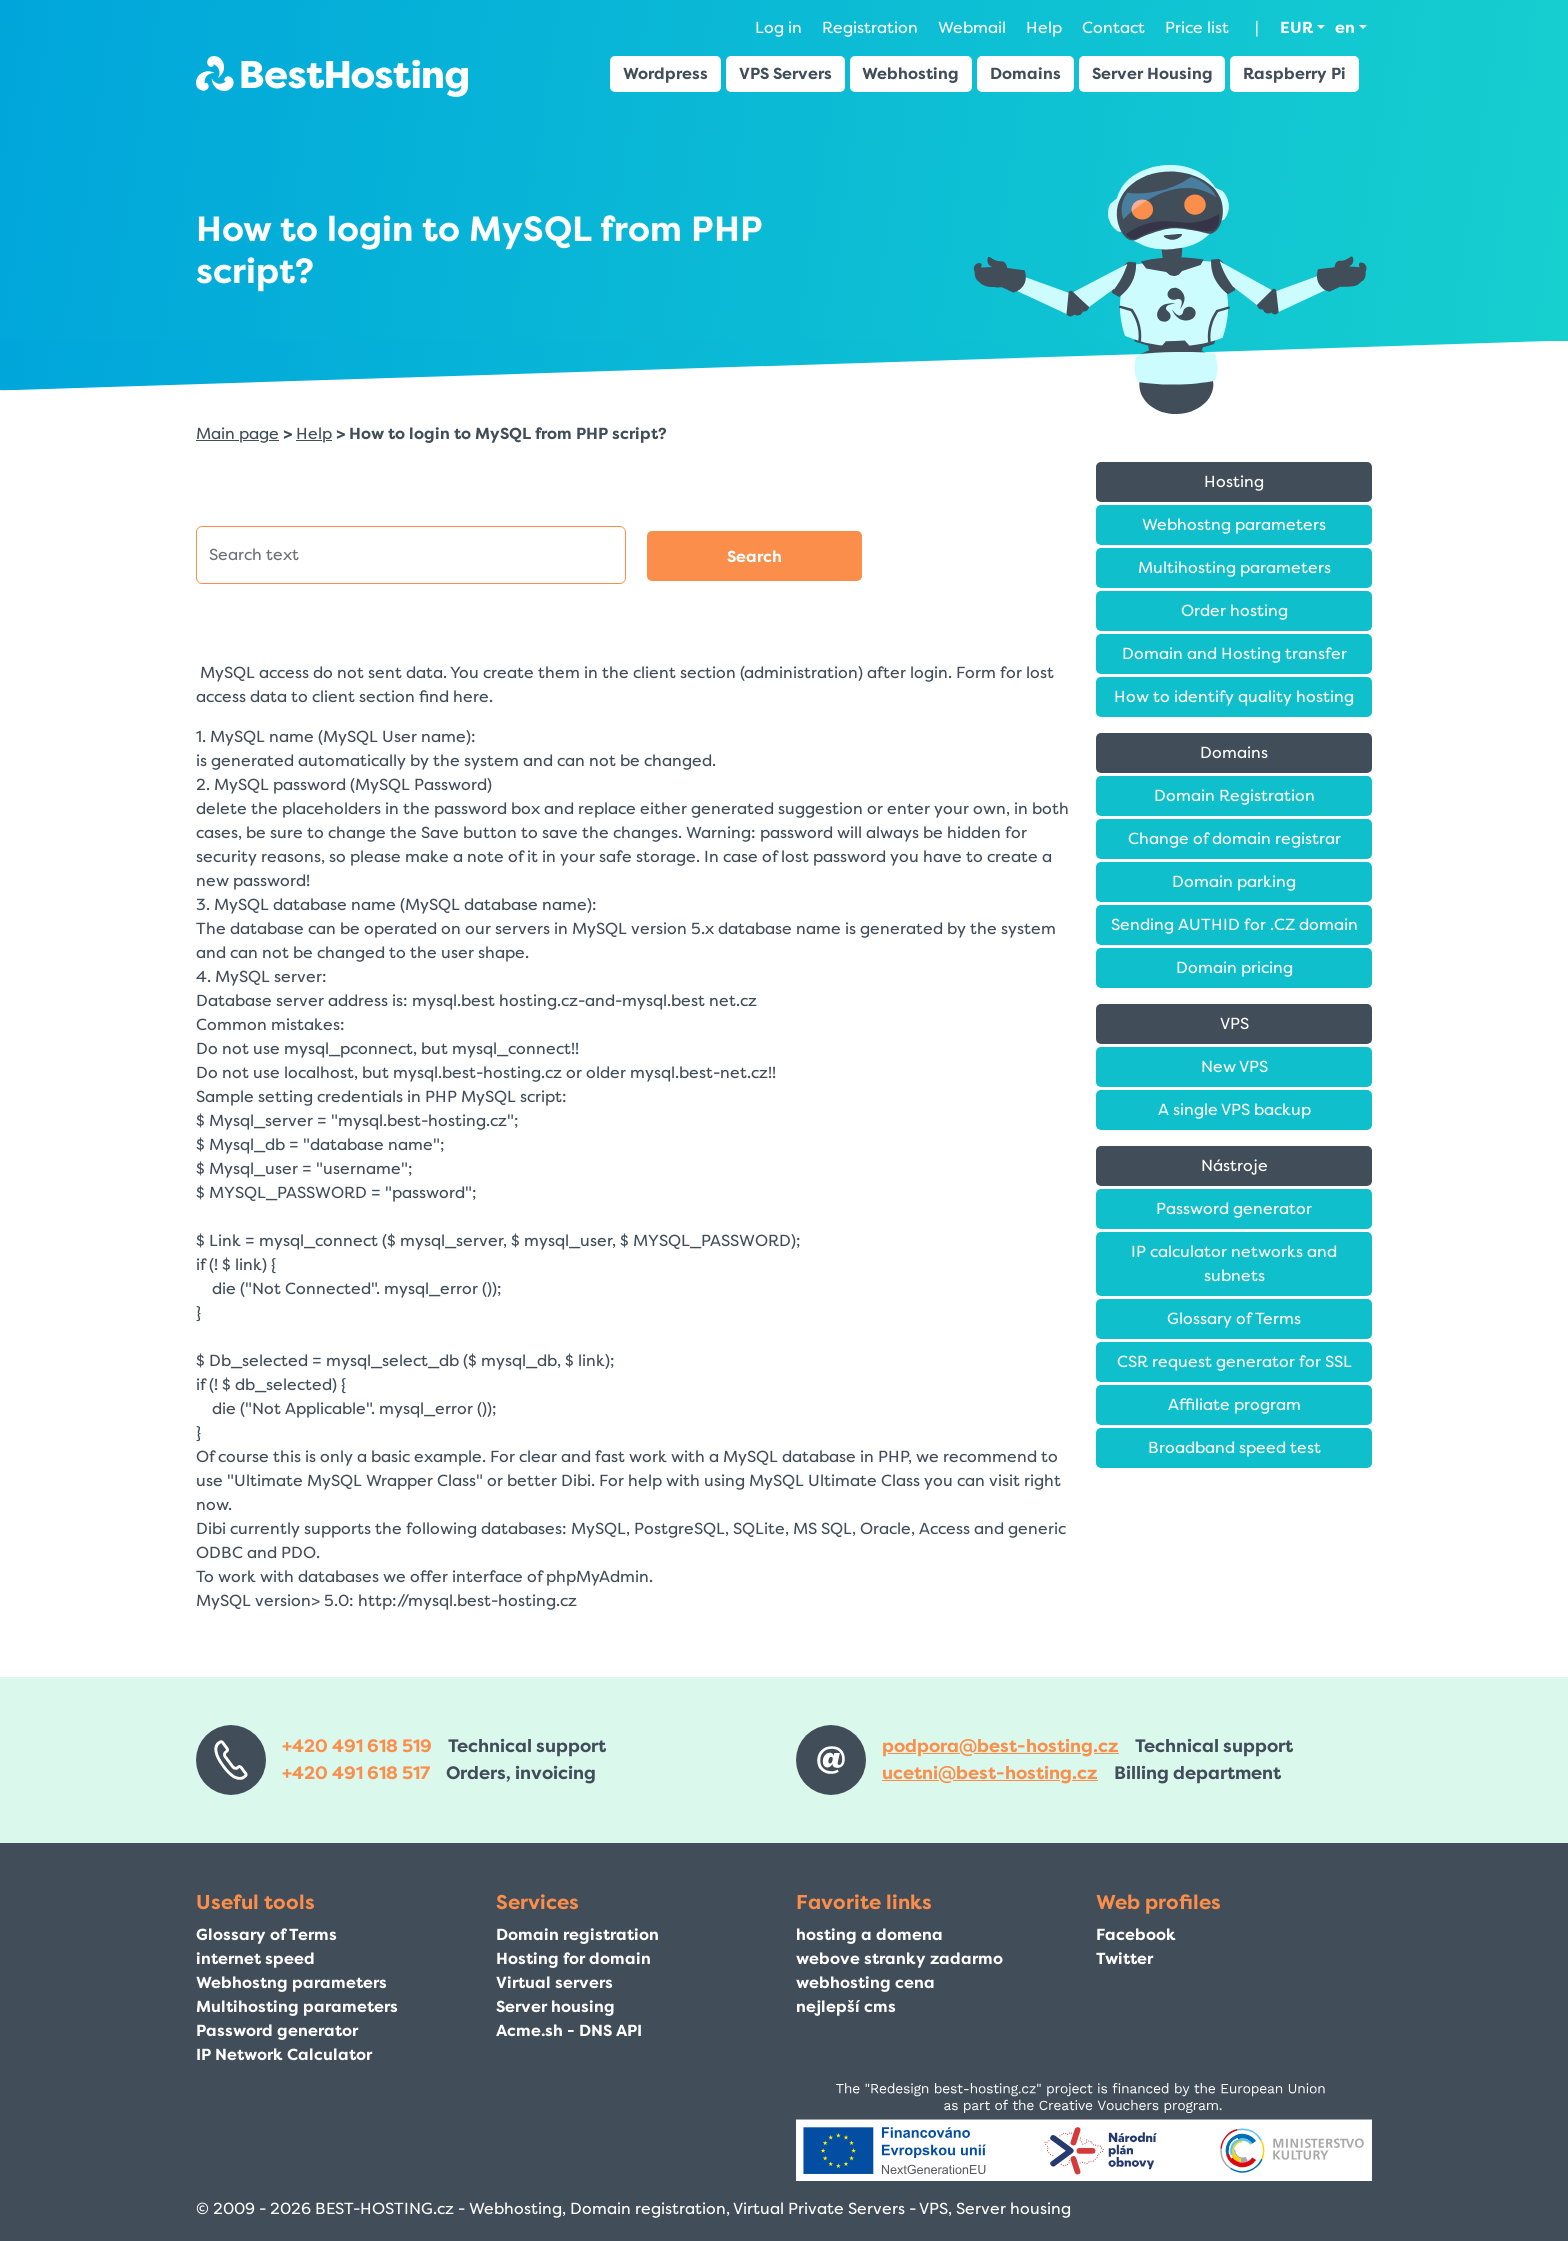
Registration (870, 27)
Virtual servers (554, 1982)
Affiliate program (1234, 1404)
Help (1044, 27)
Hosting (1234, 481)
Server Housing (1152, 73)
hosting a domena (869, 1934)
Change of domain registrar (1234, 838)
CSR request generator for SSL (1234, 1361)
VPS (1234, 1023)
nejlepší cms (846, 2006)
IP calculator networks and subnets (1234, 1263)
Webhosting (910, 73)
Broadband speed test (1234, 1447)
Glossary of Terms (1234, 1318)
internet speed (255, 1958)
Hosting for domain (573, 1958)
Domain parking (1234, 881)
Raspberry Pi (1294, 73)
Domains (1025, 73)
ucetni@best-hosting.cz (990, 1773)
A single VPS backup (1234, 1109)
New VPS (1234, 1066)
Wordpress (665, 73)
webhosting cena (865, 1982)
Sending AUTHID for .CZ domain (1234, 924)
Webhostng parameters (1234, 524)
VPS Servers (785, 73)
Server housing (555, 2006)
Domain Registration (1234, 795)
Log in (778, 27)
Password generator (1234, 1208)
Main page (237, 433)
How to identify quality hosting (1234, 696)
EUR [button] (1296, 27)
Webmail (972, 27)
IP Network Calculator (284, 2054)
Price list (1197, 27)
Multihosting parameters (1234, 567)
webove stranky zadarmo (899, 1958)
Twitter (1124, 1958)
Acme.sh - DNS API (569, 2030)
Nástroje (1234, 1165)
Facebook (1136, 1934)
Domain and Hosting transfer (1234, 653)
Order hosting (1234, 610)
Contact (1113, 27)
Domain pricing (1234, 967)
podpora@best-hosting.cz (1000, 1746)
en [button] (1345, 27)
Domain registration (577, 1934)
